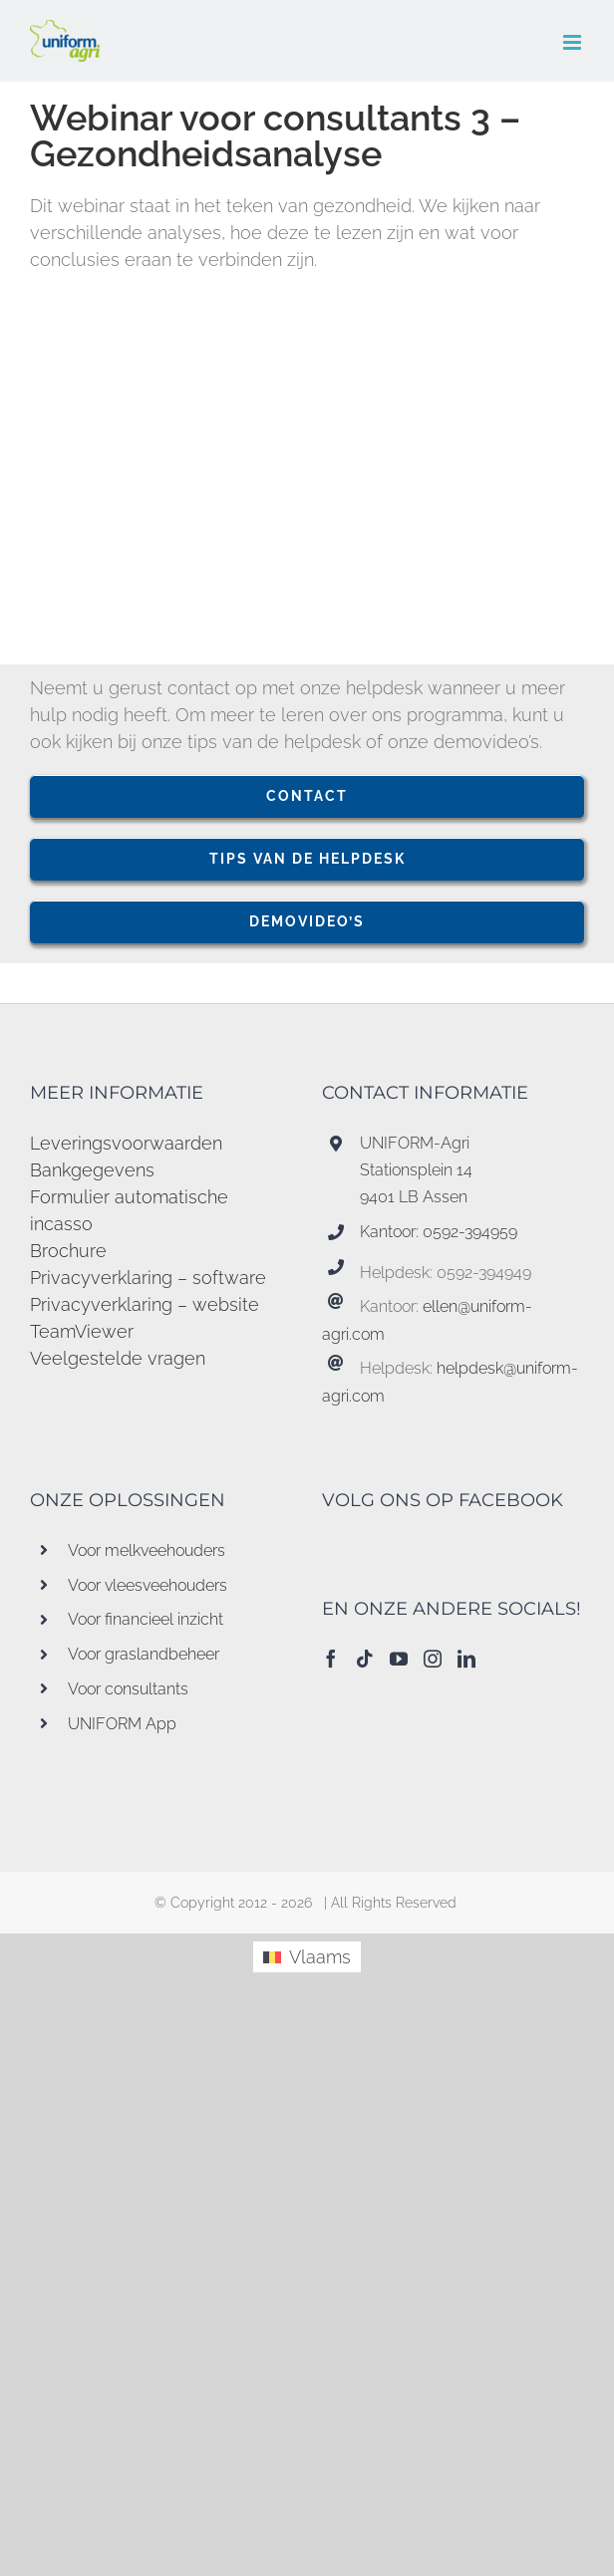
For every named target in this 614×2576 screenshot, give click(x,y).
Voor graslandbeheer (143, 1654)
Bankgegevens (92, 1169)
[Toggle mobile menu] (573, 42)
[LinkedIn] (466, 1659)
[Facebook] (331, 1659)
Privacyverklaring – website (144, 1304)
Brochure (68, 1250)
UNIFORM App (122, 1723)
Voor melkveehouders (146, 1550)
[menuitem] (306, 1956)
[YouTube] (399, 1659)
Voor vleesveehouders (147, 1585)
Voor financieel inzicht (145, 1619)
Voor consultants (128, 1688)
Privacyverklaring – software (148, 1277)
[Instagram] (433, 1659)
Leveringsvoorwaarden (126, 1143)
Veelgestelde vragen (117, 1358)
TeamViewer (82, 1331)
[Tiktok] (365, 1659)
